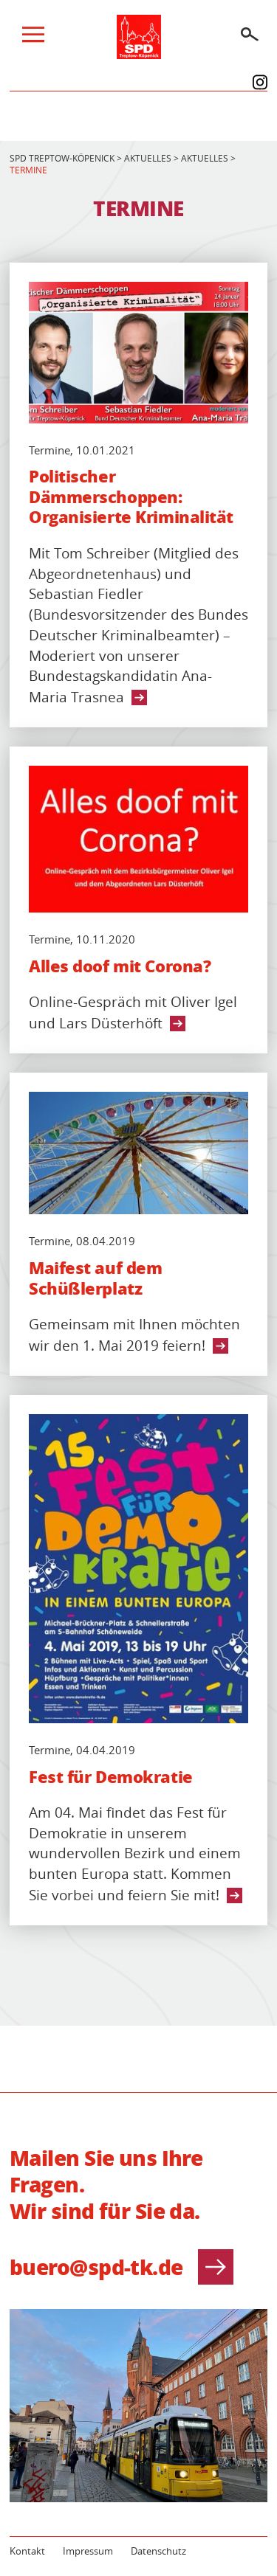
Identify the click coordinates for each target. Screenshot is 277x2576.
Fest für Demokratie (111, 1777)
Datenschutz (158, 2551)
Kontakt (27, 2551)
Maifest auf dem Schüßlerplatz (95, 1278)
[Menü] (33, 38)
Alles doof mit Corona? (120, 966)
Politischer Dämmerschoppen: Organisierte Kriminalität (131, 496)
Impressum (88, 2551)
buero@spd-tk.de (121, 2267)
